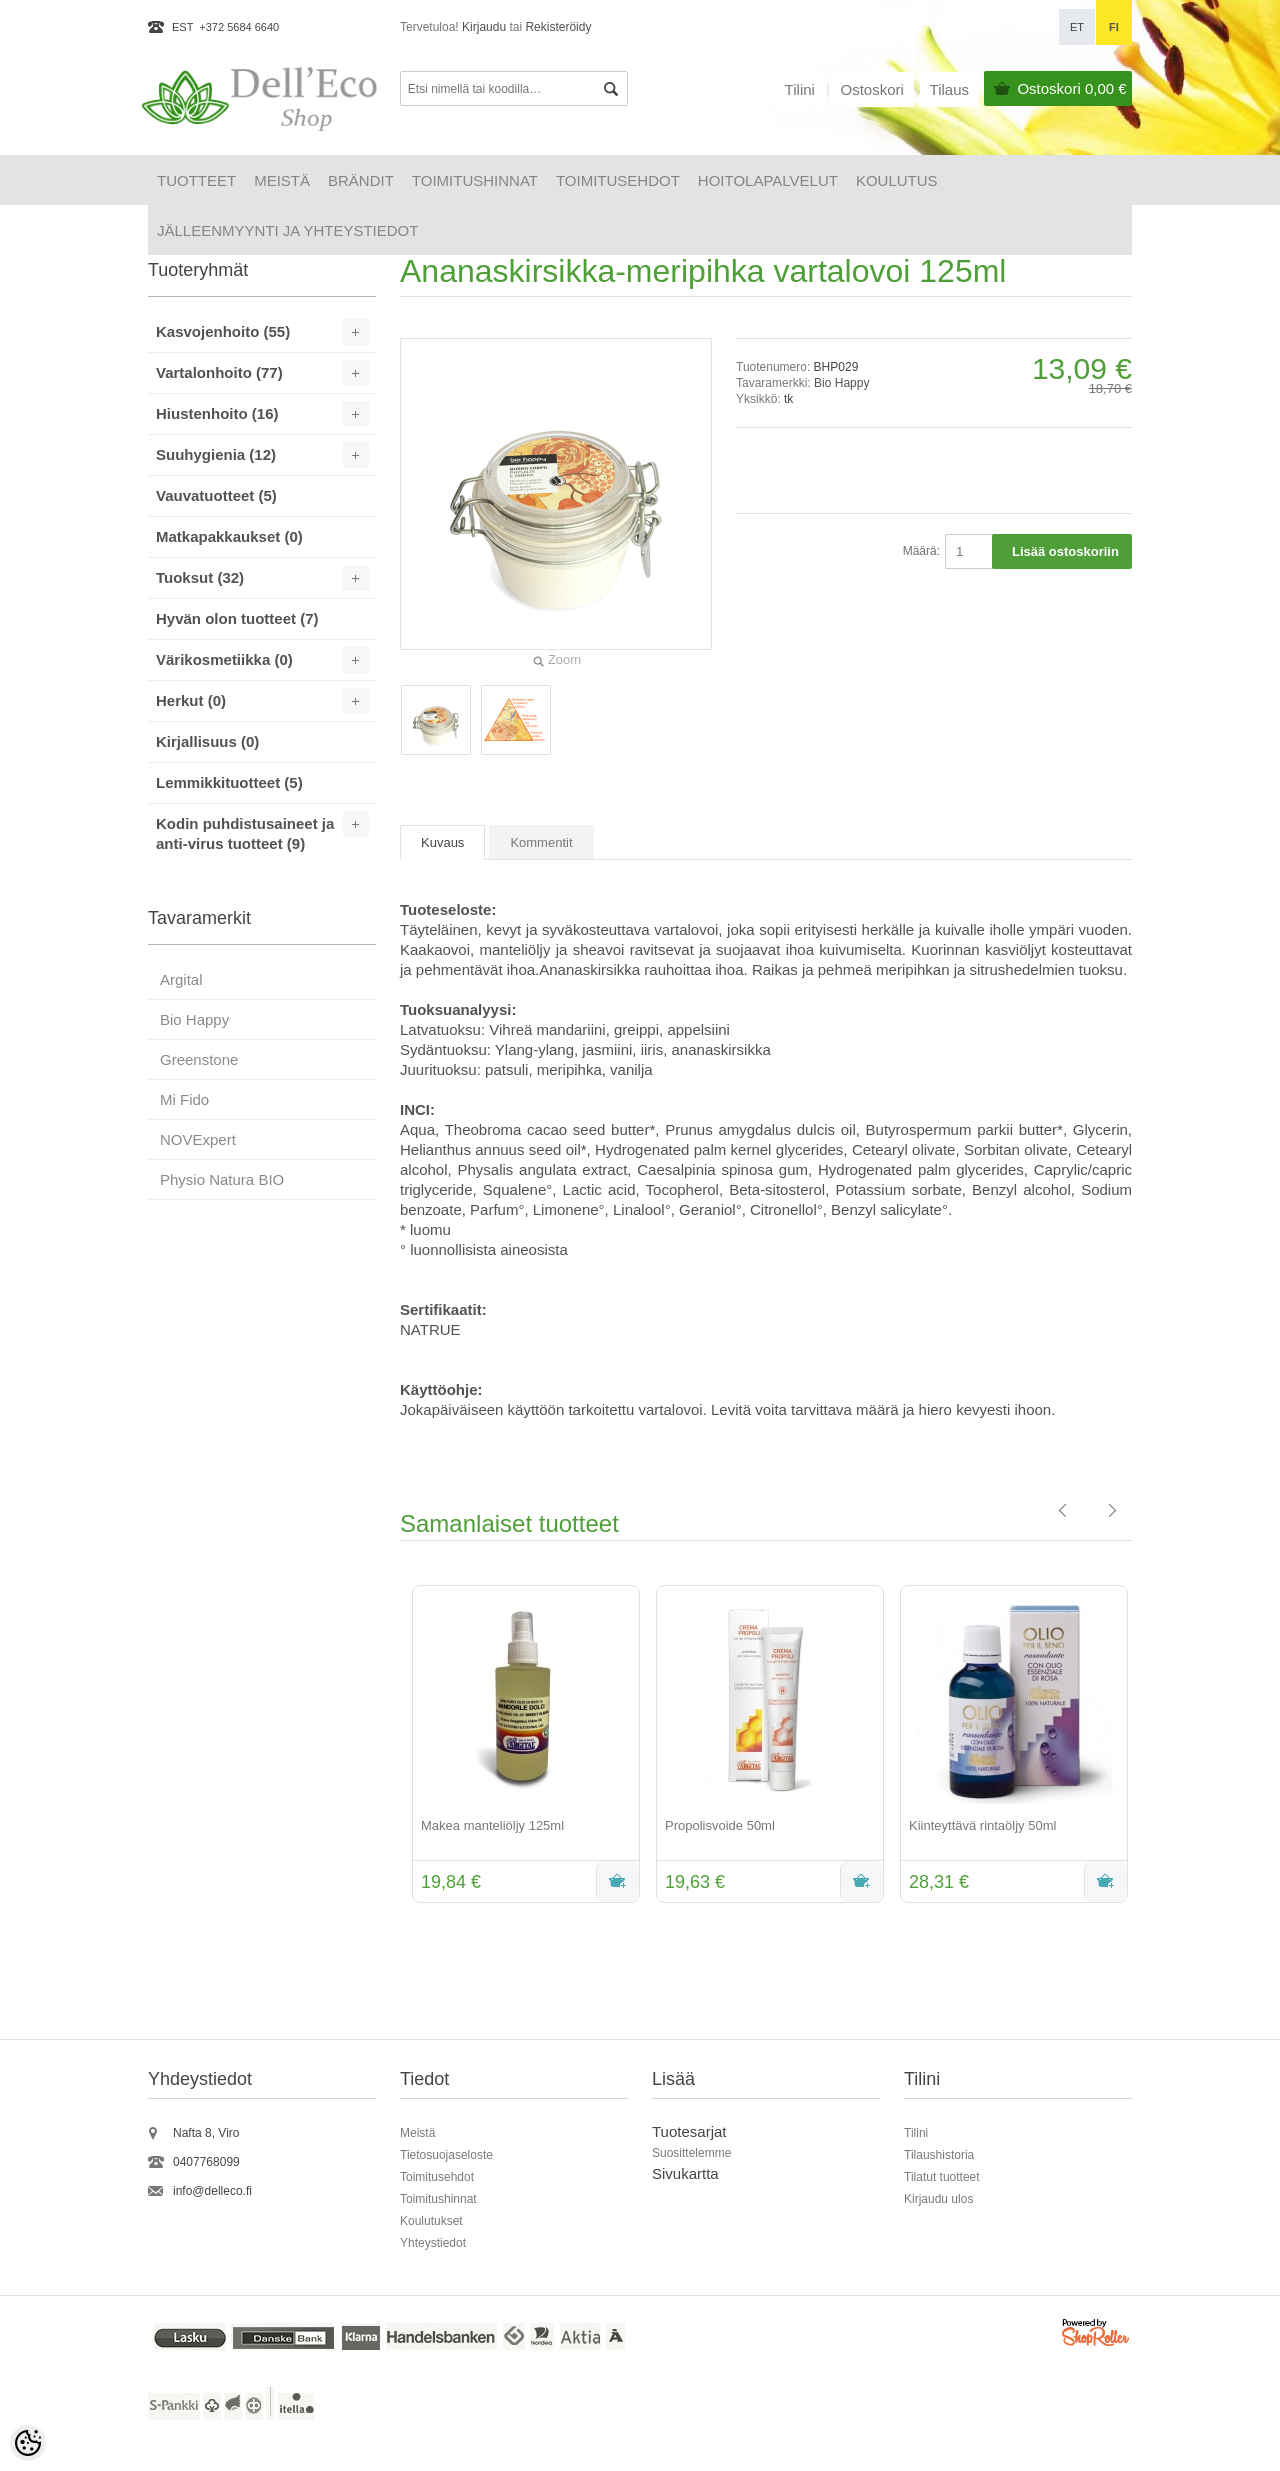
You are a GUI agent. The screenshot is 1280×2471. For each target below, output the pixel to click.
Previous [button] (385, 1746)
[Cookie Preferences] (28, 2443)
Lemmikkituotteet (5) (229, 782)
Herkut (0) (191, 700)
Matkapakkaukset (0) (229, 536)
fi (1114, 27)
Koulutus (897, 180)
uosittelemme (695, 2153)
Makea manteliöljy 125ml (492, 1825)
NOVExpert (198, 1139)
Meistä (282, 180)
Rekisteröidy (558, 27)
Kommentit (541, 842)
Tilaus (949, 89)
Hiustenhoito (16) (217, 413)
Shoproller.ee (1097, 2335)
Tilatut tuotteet (942, 2177)
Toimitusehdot (618, 180)
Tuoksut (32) (200, 577)
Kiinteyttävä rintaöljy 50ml (982, 1825)
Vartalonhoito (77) (219, 372)
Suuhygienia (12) (216, 454)
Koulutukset (431, 2221)
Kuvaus (442, 842)
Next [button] (1147, 1746)
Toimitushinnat (475, 180)
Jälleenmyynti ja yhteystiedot (287, 230)
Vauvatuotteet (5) (216, 495)
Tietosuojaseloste (446, 2155)
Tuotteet (196, 180)
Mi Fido (184, 1099)
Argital (181, 979)
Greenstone (199, 1059)
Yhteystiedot (433, 2243)
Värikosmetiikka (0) (224, 659)
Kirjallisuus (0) (207, 741)
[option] (522, 1746)
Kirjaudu (484, 27)
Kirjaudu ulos (938, 2199)
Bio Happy (841, 383)
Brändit (361, 180)
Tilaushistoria (939, 2155)
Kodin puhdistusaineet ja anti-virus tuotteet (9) (245, 833)
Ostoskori (1071, 88)
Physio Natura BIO (222, 1179)
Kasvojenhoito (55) (223, 331)
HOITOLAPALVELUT (768, 180)
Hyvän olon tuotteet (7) (237, 618)
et (1077, 27)
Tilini (800, 89)
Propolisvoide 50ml (720, 1825)
